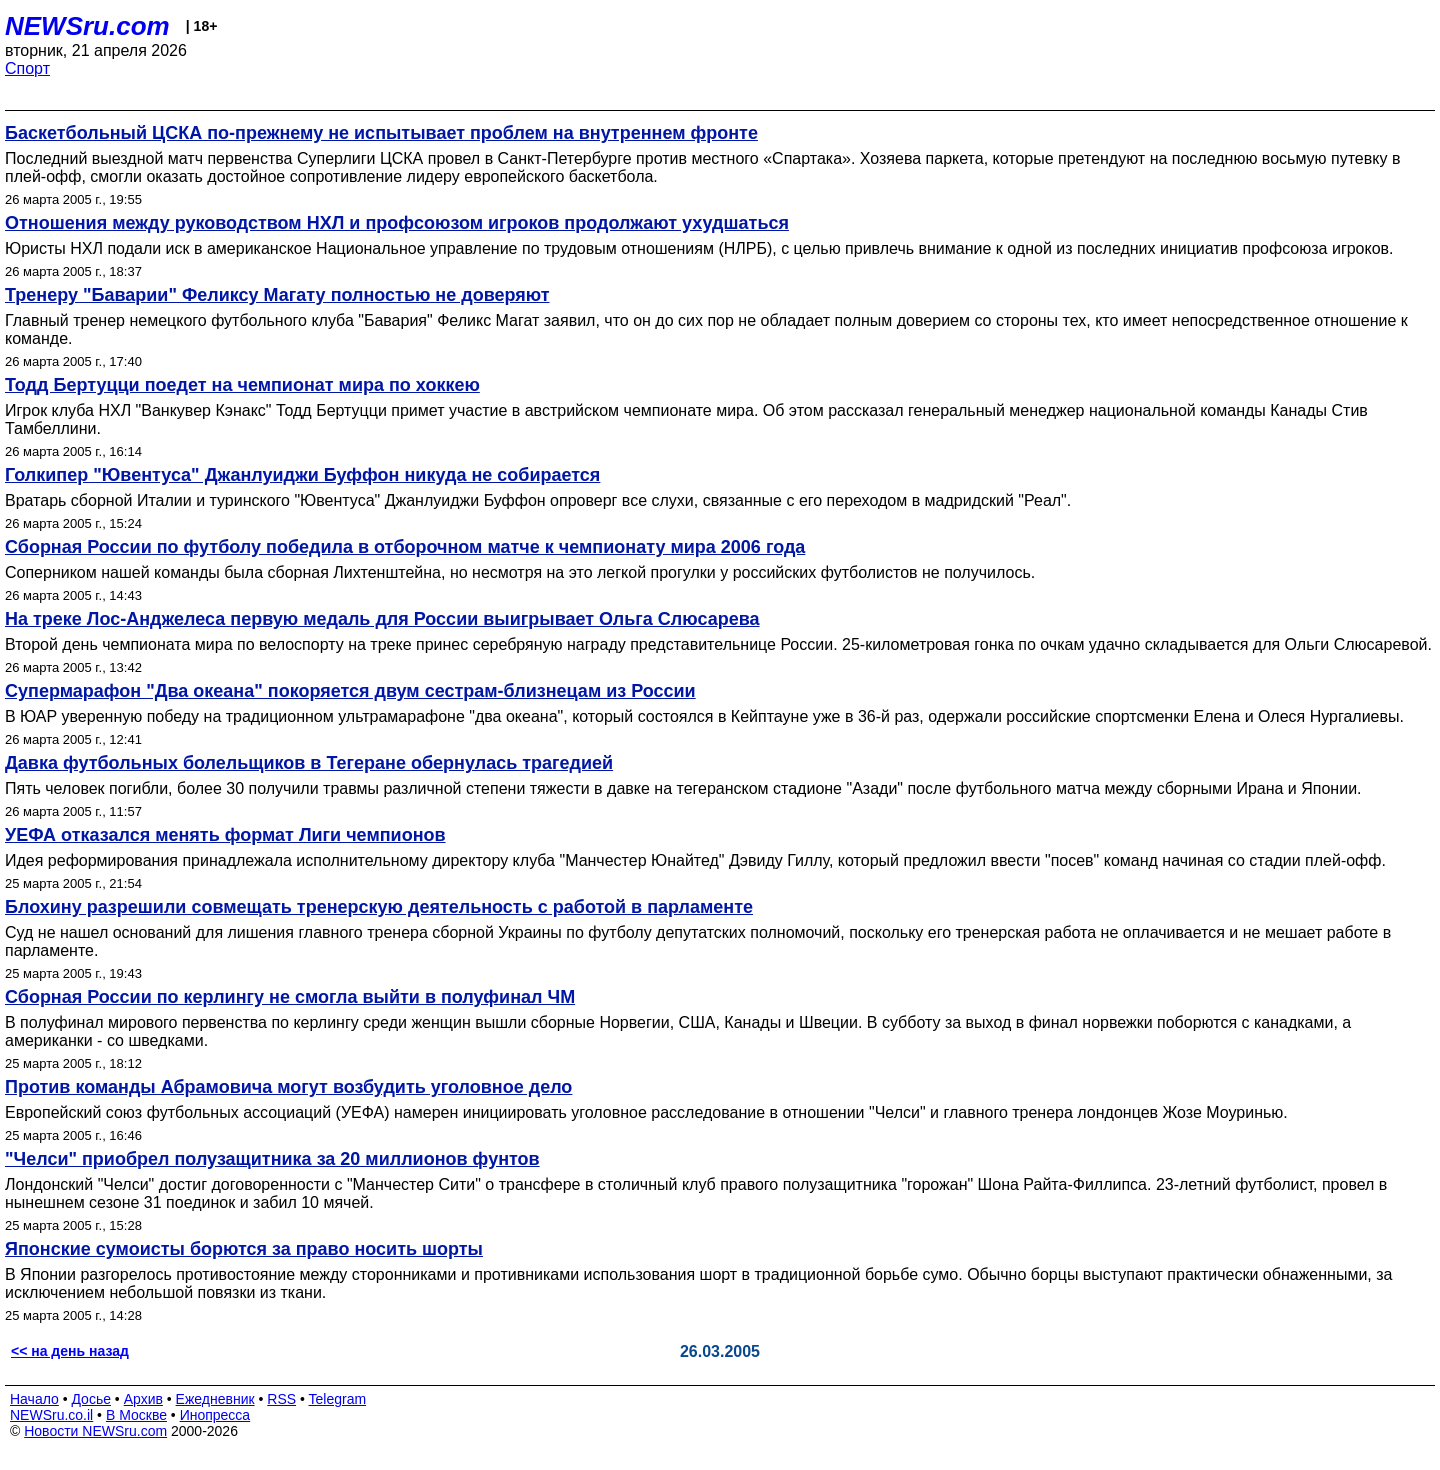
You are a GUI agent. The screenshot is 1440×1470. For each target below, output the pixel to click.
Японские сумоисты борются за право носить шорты (244, 1249)
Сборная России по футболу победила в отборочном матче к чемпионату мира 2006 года (405, 547)
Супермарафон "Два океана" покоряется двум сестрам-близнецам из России (350, 691)
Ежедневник (215, 1399)
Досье (91, 1399)
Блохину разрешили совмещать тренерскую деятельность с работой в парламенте (379, 907)
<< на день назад (70, 1351)
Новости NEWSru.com (95, 1431)
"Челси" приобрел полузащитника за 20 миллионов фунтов (272, 1159)
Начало (34, 1399)
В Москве (136, 1415)
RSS (281, 1399)
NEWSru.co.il (51, 1415)
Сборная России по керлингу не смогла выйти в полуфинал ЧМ (290, 997)
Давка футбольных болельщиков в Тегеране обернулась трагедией (309, 763)
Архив (143, 1399)
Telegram (338, 1399)
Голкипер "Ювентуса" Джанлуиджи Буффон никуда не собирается (302, 475)
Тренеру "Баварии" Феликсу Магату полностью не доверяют (277, 295)
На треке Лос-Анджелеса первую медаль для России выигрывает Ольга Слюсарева (382, 619)
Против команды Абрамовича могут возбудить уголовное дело (288, 1087)
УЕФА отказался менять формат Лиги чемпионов (225, 835)
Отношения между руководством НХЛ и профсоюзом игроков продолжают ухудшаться (397, 223)
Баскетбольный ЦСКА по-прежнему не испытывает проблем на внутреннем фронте (381, 133)
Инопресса (215, 1415)
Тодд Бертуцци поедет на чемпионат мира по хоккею (242, 385)
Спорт (27, 68)
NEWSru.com (87, 26)
